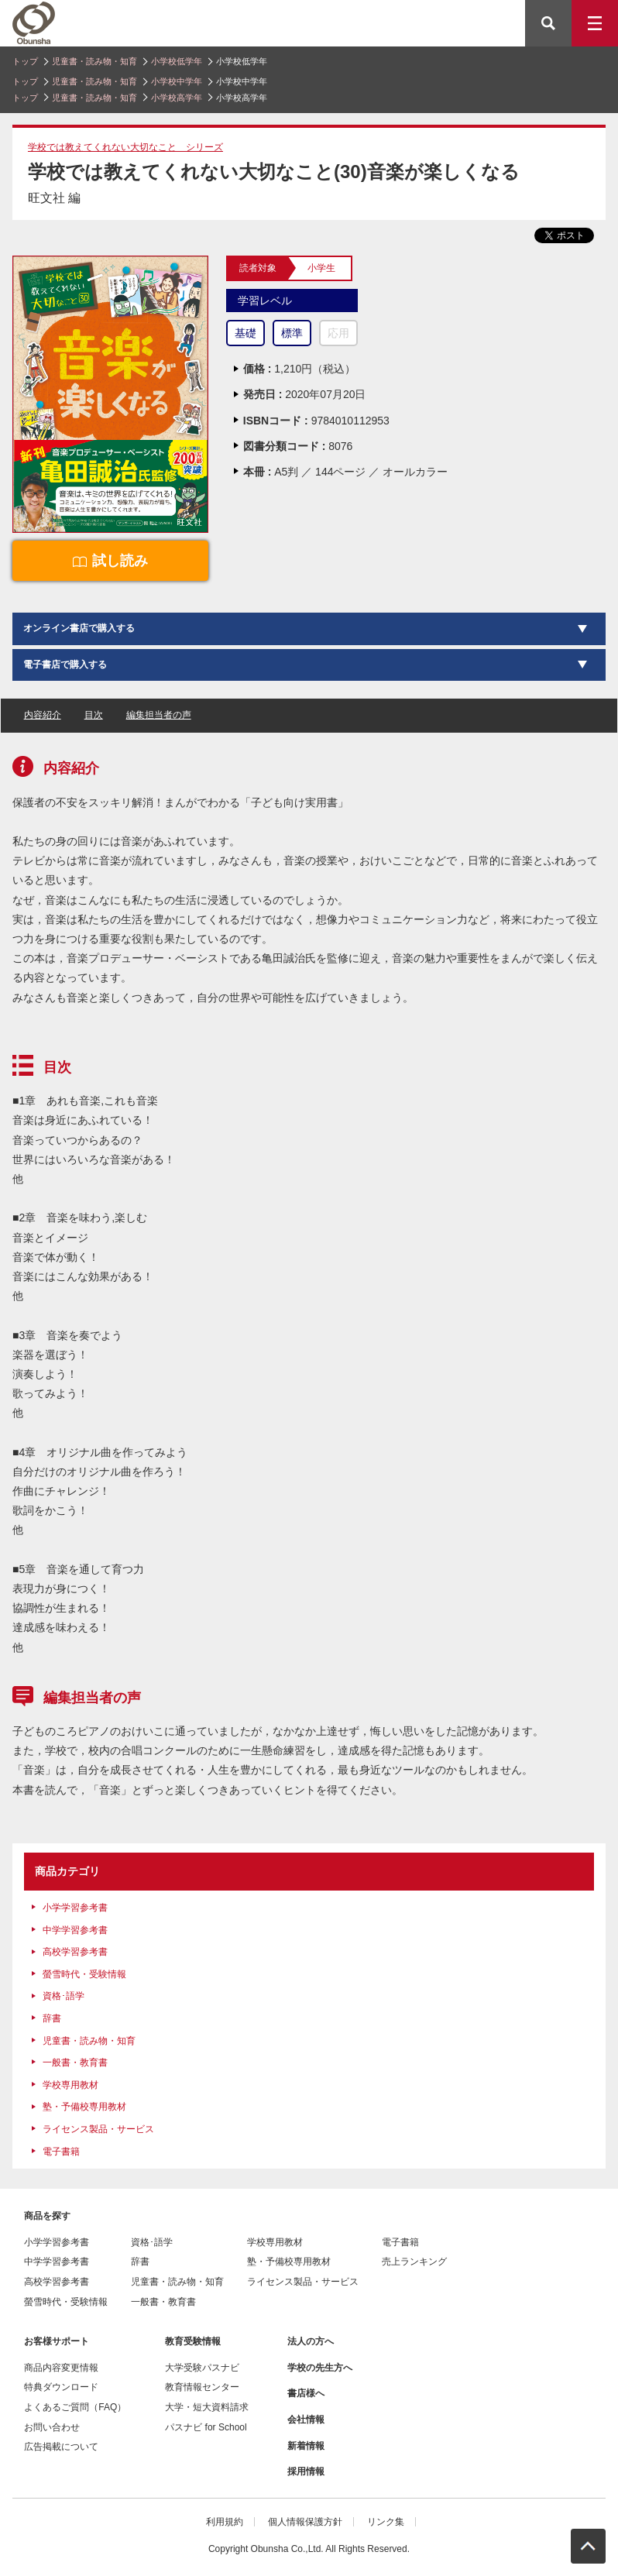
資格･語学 (63, 1995)
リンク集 (385, 2521)
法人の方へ (310, 2341)
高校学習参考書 (75, 1951)
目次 (93, 714)
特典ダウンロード (61, 2387)
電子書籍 (61, 2151)
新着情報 (305, 2445)
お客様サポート (56, 2341)
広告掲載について (61, 2446)
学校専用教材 (70, 2085)
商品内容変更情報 (61, 2367)
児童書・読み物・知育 (94, 61)
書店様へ (305, 2393)
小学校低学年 (176, 61)
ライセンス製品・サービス (98, 2129)
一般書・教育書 (75, 2062)
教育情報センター (202, 2387)
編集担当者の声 (158, 714)
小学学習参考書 (75, 1907)
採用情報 (305, 2471)
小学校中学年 (176, 81)
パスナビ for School (205, 2427)
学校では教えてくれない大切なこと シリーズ (125, 147)
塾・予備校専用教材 (84, 2106)
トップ (25, 61)
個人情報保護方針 (305, 2521)
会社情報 (305, 2419)
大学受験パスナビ (202, 2367)
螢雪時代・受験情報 (84, 1974)
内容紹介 (42, 714)
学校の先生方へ (319, 2367)
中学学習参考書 (75, 1930)
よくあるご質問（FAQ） (75, 2407)
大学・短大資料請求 (207, 2407)
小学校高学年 (176, 97)
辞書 (52, 2018)
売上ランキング (414, 2261)
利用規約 (224, 2521)
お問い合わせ (52, 2427)
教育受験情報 (193, 2341)
